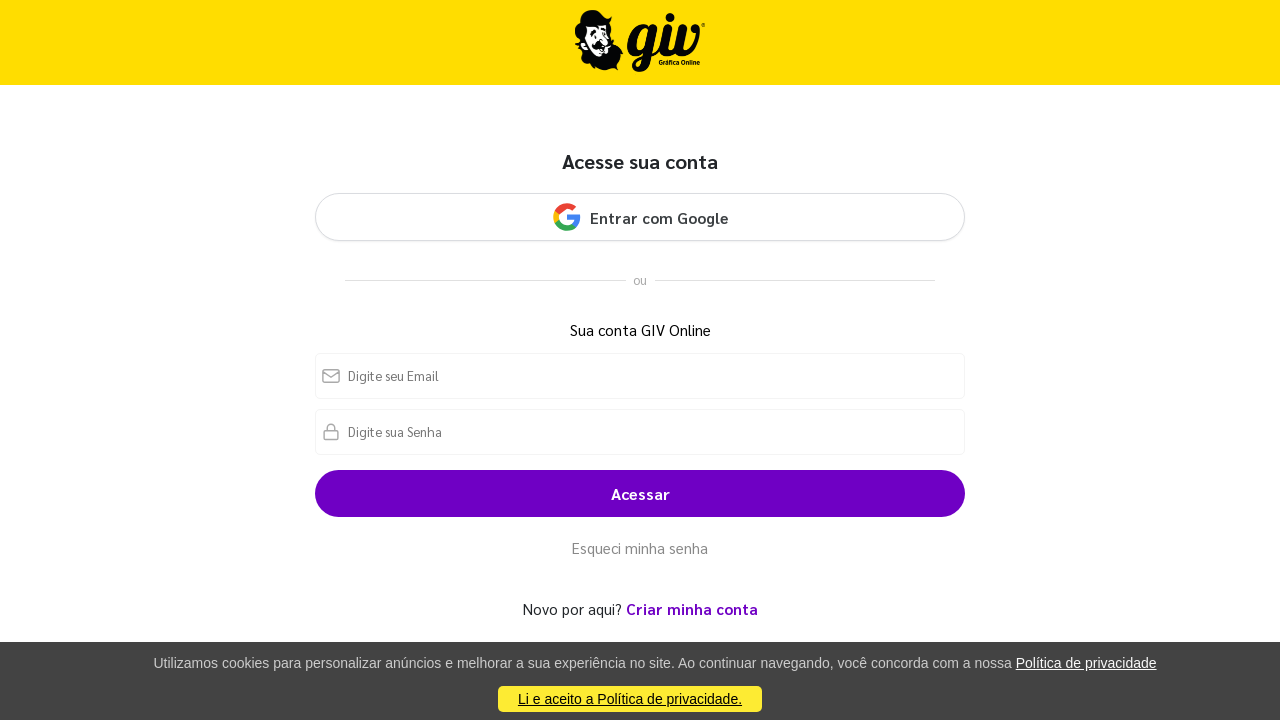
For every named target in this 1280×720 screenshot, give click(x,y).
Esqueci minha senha (640, 547)
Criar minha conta (692, 608)
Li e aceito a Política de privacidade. (630, 699)
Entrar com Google (640, 217)
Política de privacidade (1086, 663)
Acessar (640, 493)
